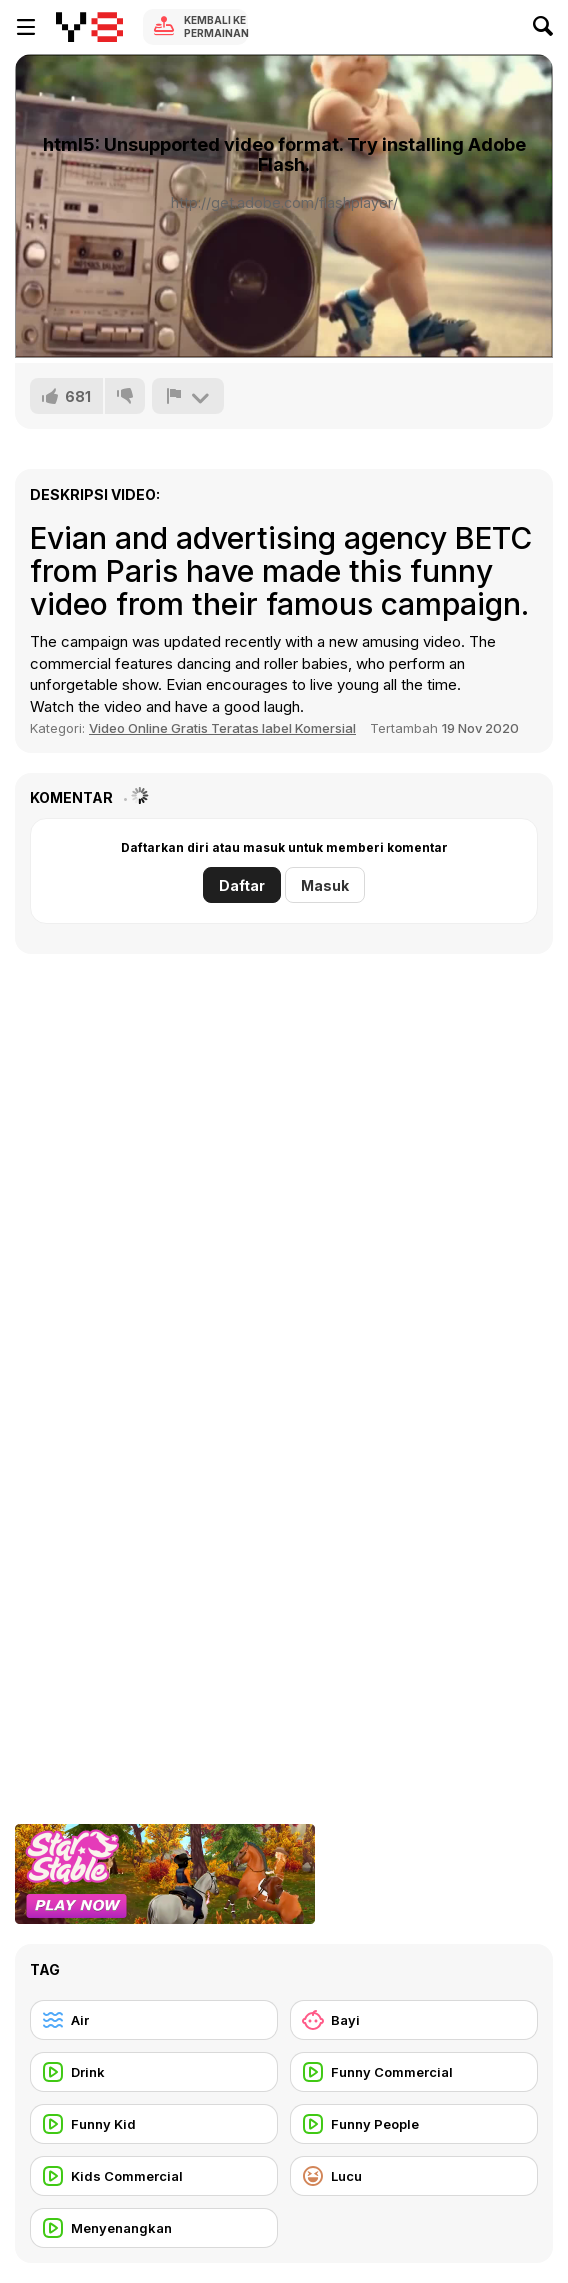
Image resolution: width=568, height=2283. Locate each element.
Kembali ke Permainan (216, 26)
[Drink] (154, 2072)
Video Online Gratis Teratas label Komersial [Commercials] (222, 728)
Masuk (325, 885)
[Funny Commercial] (414, 2072)
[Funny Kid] (154, 2124)
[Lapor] (188, 396)
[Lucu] (414, 2176)
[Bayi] (414, 2020)
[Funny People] (414, 2124)
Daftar (242, 885)
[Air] (154, 2020)
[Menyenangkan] (154, 2228)
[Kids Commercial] (154, 2176)
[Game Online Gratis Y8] (89, 27)
